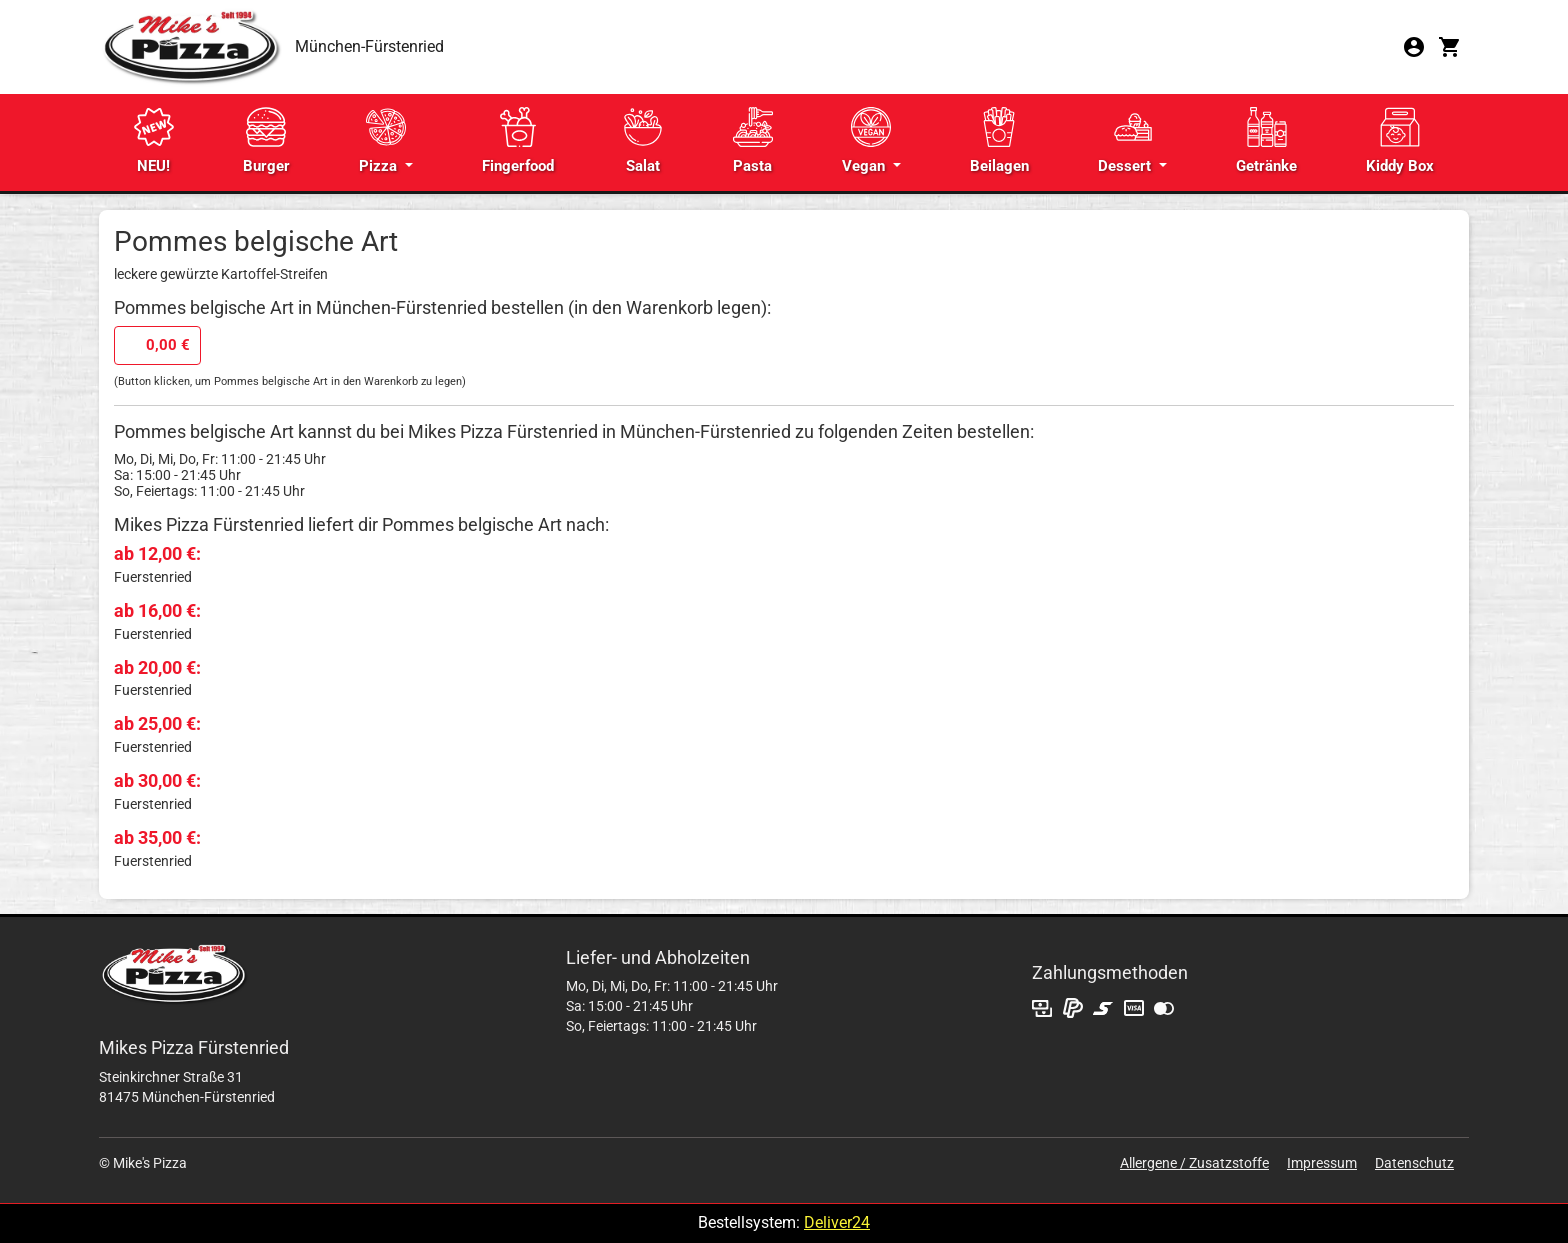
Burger (266, 141)
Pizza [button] (382, 141)
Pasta (753, 141)
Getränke (1266, 141)
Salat (643, 141)
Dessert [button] (1126, 141)
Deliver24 (837, 1222)
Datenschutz (1414, 1163)
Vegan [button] (866, 141)
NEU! (154, 141)
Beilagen (999, 141)
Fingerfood (518, 141)
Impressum (1322, 1163)
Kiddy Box (1400, 141)
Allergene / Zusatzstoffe (1194, 1163)
